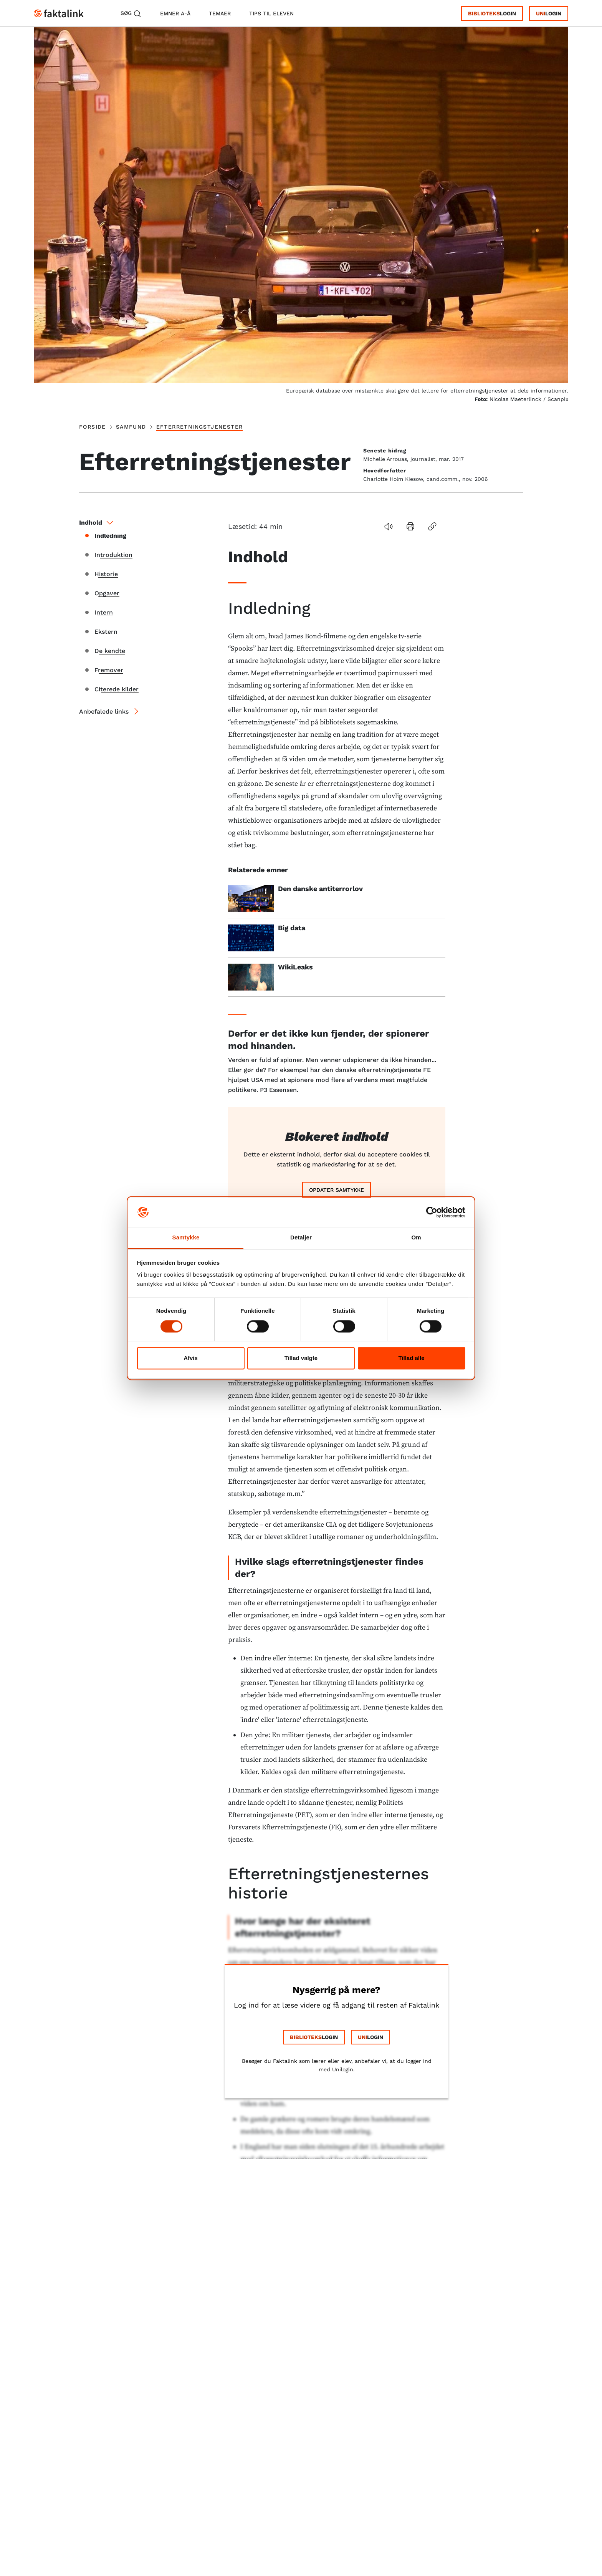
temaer (220, 13)
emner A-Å (175, 13)
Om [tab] (416, 1237)
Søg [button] (131, 14)
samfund (131, 427)
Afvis (191, 1358)
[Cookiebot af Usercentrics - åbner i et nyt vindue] (431, 1212)
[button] (388, 526)
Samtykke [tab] (186, 1237)
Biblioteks (484, 13)
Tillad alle (411, 1358)
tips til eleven (271, 13)
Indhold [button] (96, 522)
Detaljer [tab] (301, 1237)
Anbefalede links (104, 711)
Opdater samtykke (336, 1190)
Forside (92, 427)
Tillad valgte (301, 1358)
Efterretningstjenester (199, 427)
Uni (540, 13)
